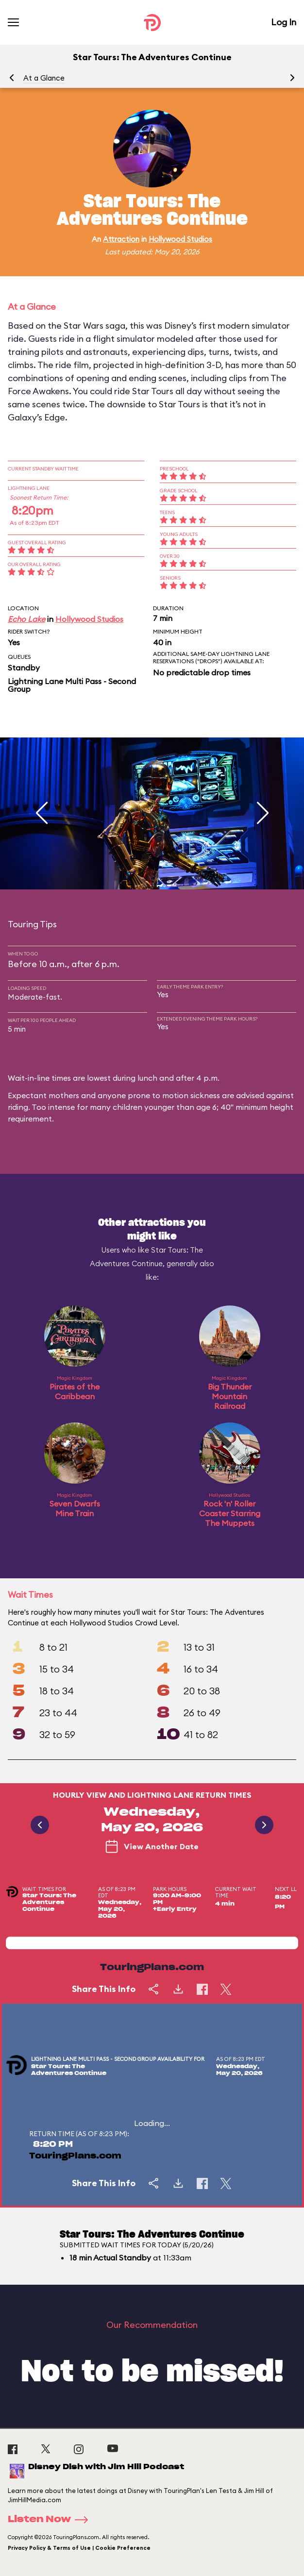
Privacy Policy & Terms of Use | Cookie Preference (79, 2547)
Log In (283, 22)
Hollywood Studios (180, 239)
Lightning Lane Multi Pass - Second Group (72, 685)
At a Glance (44, 78)
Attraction (121, 239)
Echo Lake (26, 619)
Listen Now (51, 2519)
